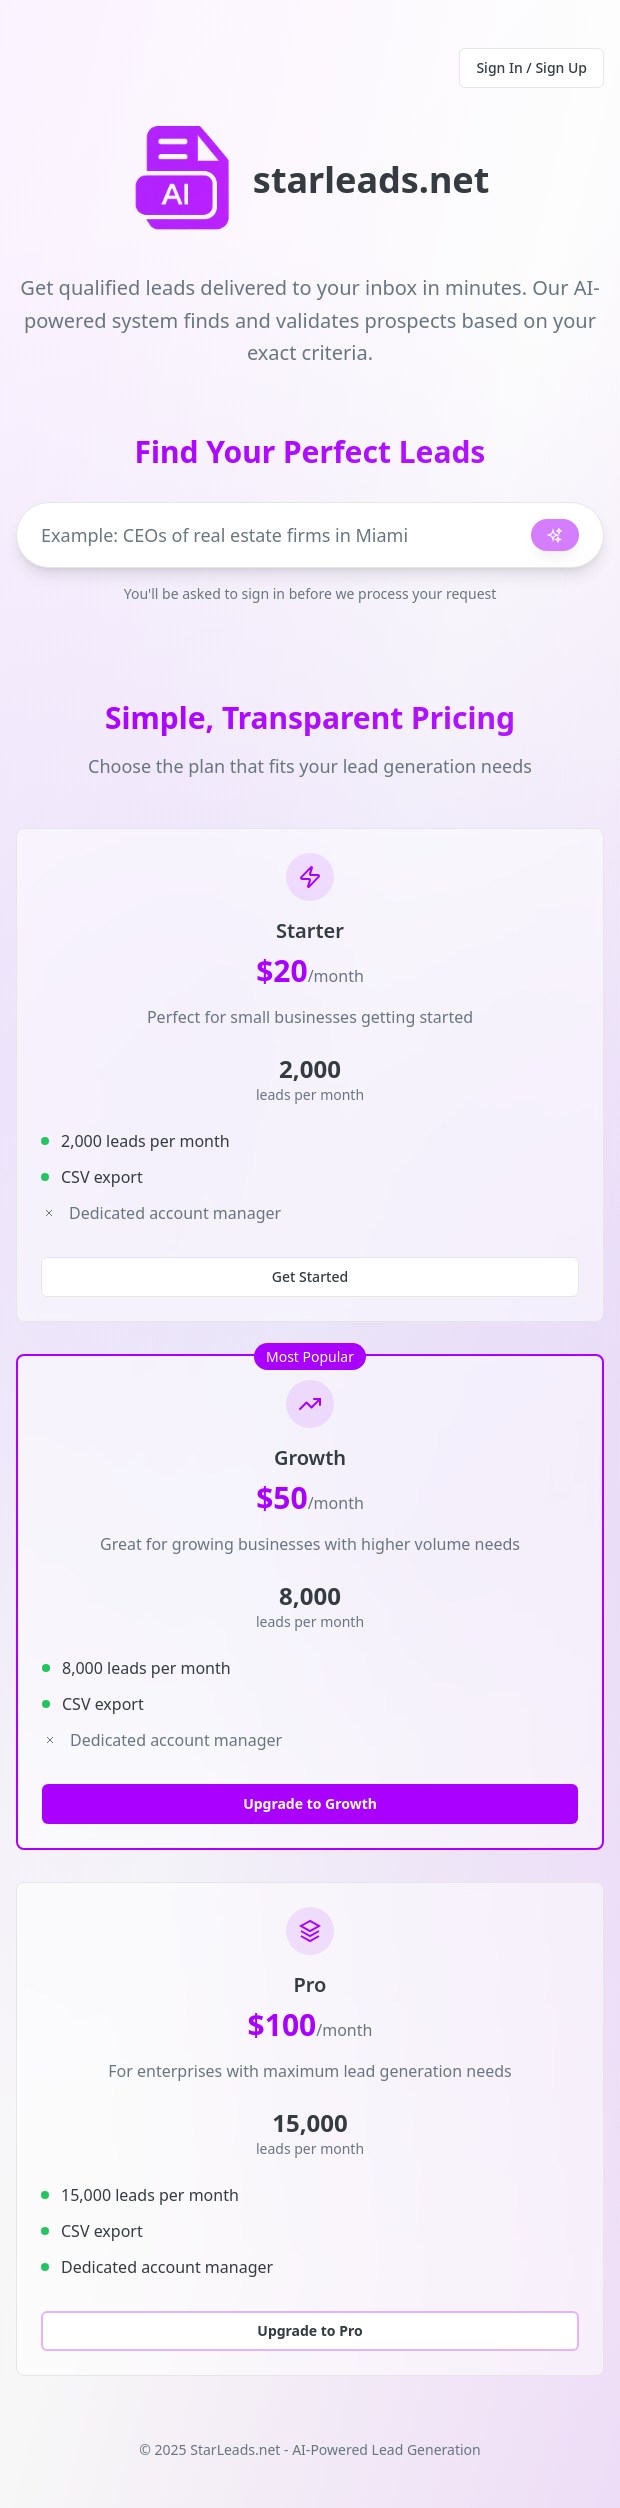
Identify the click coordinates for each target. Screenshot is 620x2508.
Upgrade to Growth (310, 1803)
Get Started (310, 1276)
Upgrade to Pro (309, 2330)
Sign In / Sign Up (531, 67)
